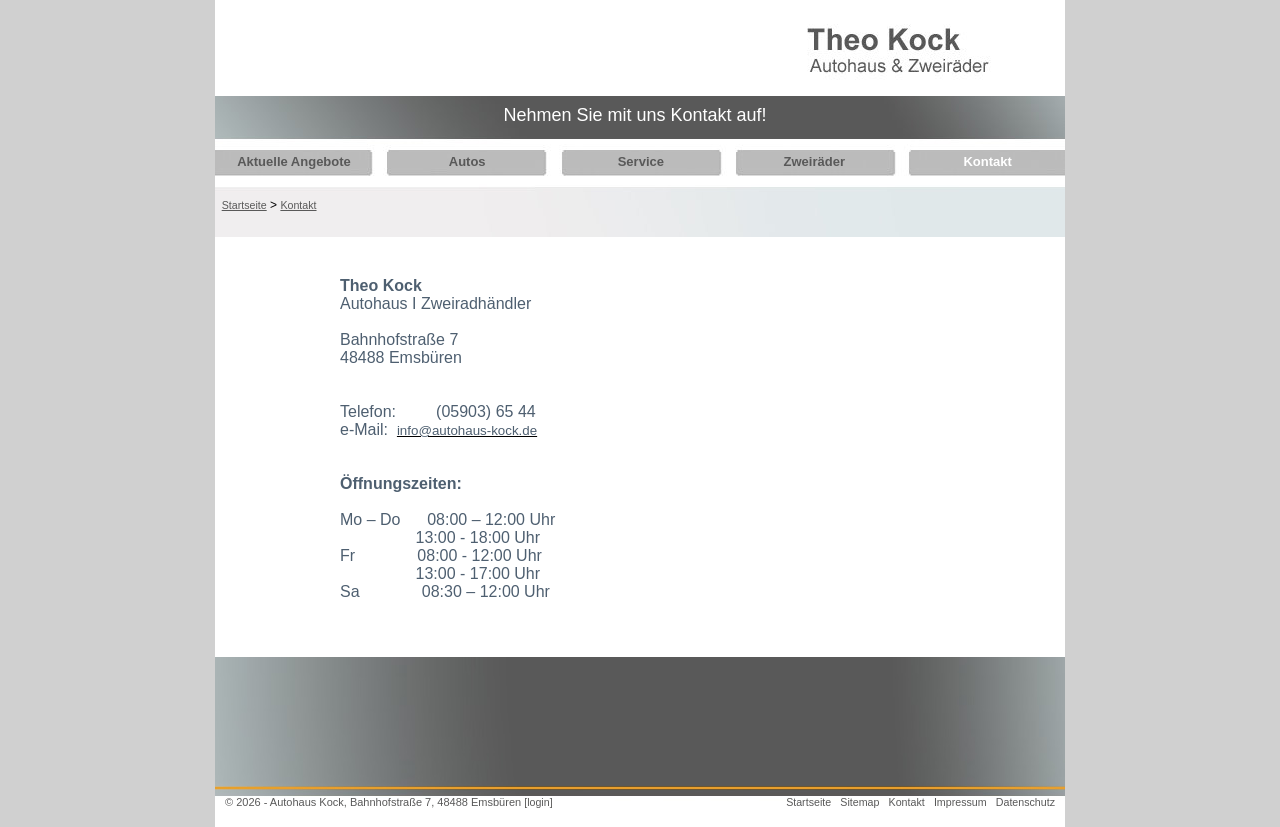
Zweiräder (798, 161)
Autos (461, 161)
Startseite (244, 205)
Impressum (960, 802)
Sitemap (859, 802)
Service (630, 161)
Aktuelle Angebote (294, 161)
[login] (538, 802)
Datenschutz (1025, 802)
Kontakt (966, 161)
